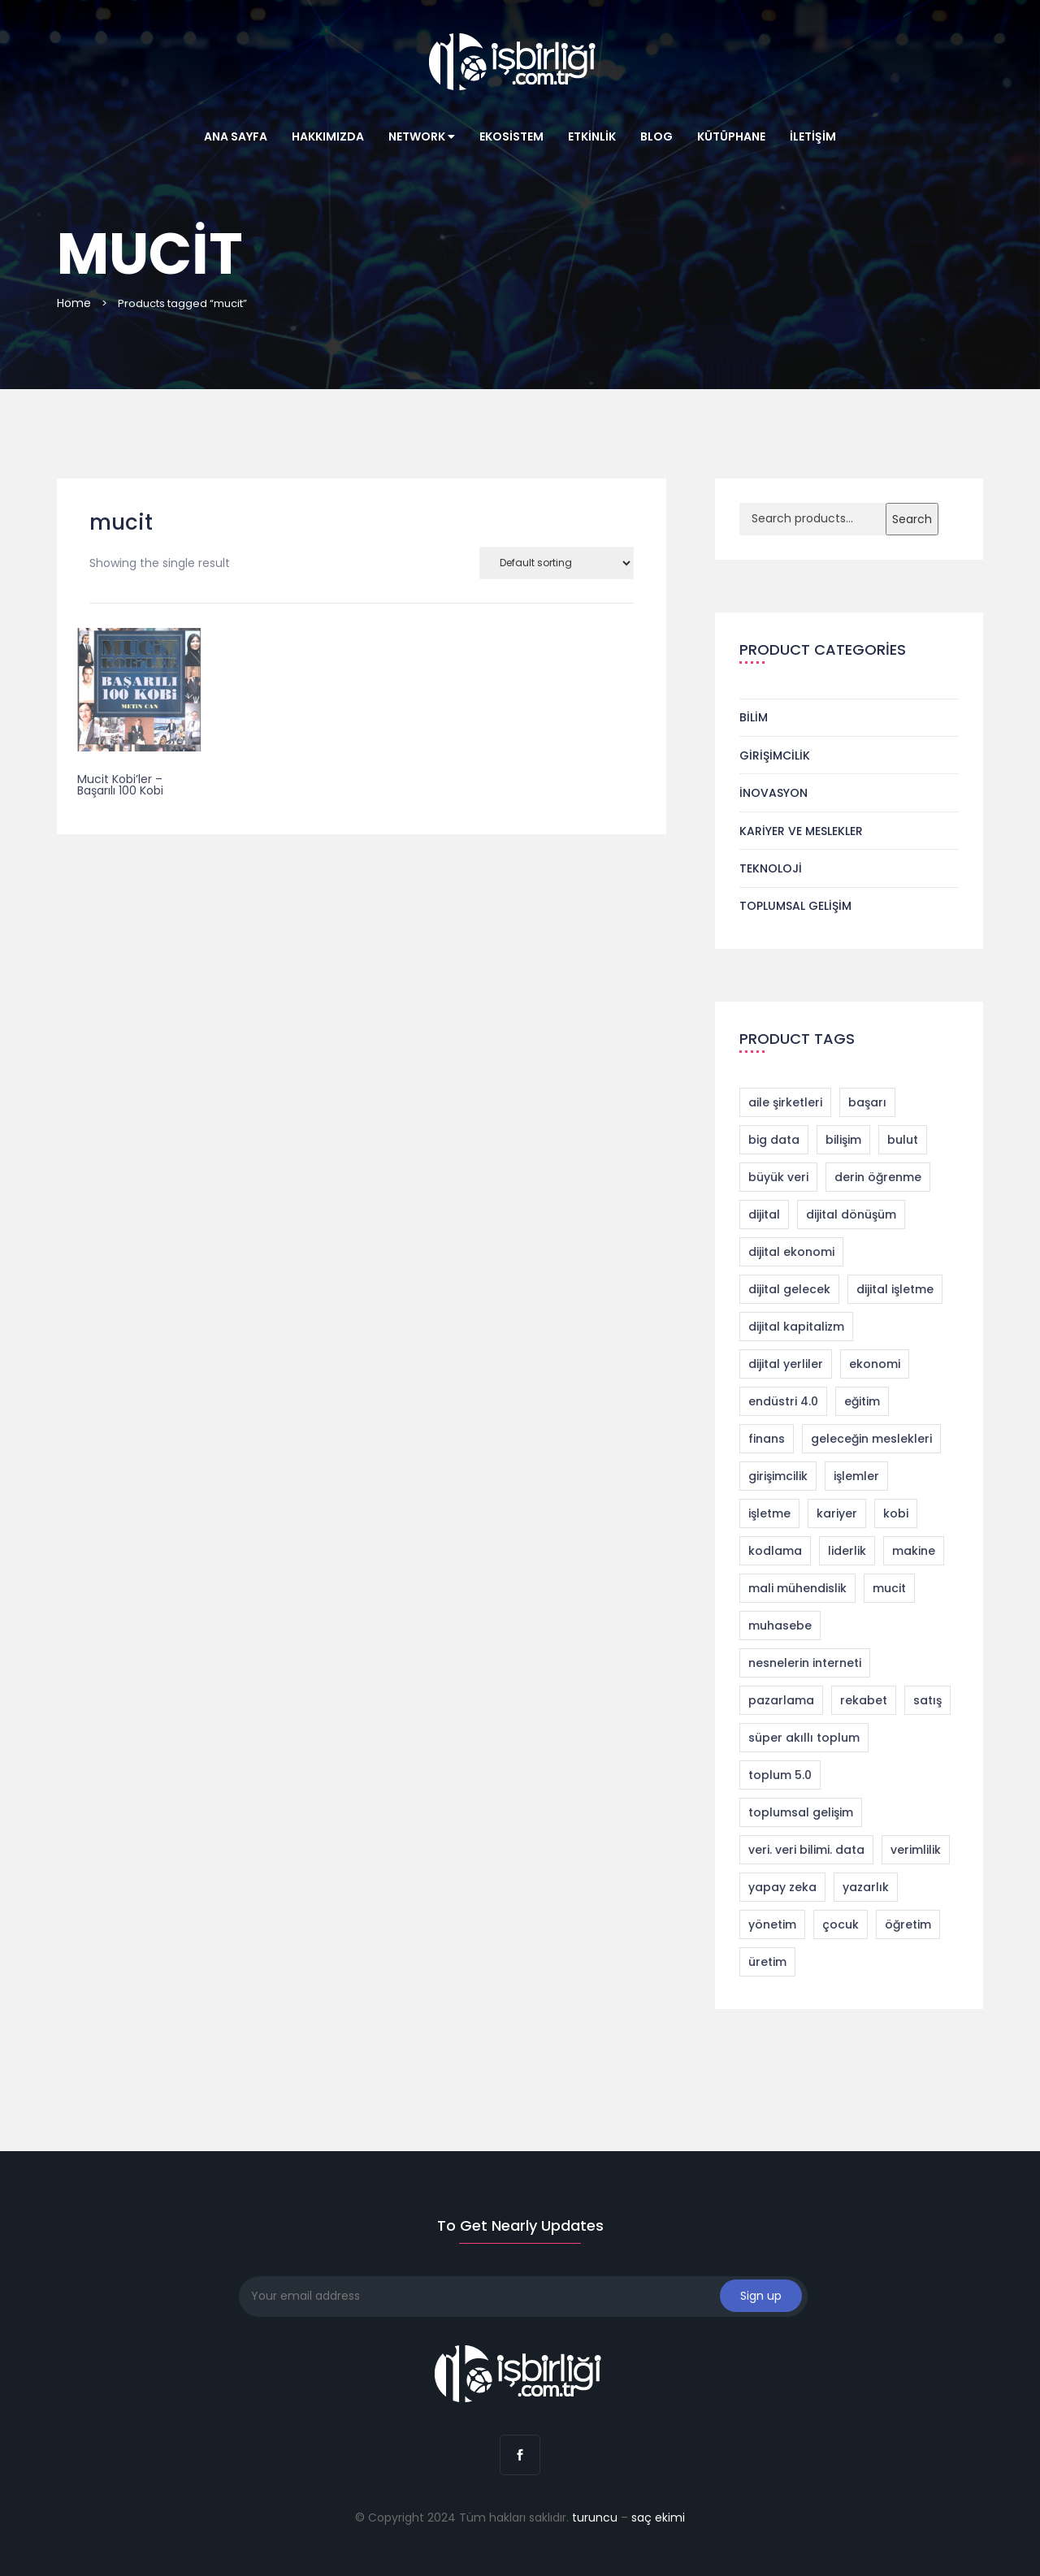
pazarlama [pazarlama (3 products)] (781, 1700)
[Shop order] (556, 563)
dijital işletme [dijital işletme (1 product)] (895, 1289)
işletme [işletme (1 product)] (769, 1513)
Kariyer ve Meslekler (801, 831)
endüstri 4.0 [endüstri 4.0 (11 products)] (783, 1401)
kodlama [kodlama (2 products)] (775, 1551)
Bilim (753, 717)
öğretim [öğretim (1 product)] (908, 1924)
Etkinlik (592, 136)
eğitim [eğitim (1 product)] (862, 1401)
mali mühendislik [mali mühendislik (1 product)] (797, 1588)
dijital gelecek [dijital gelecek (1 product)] (789, 1289)
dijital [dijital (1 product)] (764, 1214)
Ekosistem (511, 136)
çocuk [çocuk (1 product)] (840, 1924)
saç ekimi (658, 2517)
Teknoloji (770, 868)
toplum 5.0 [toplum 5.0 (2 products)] (780, 1775)
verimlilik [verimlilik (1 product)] (915, 1850)
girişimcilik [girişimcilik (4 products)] (778, 1476)
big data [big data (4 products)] (774, 1140)
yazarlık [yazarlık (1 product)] (866, 1887)
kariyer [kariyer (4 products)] (837, 1513)
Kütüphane (731, 136)
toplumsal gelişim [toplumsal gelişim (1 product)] (800, 1812)
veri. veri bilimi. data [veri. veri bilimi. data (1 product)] (806, 1850)
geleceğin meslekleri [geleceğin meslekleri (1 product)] (871, 1439)
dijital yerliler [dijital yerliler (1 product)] (785, 1364)
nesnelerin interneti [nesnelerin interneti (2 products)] (804, 1663)
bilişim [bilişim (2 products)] (843, 1140)
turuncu (595, 2517)
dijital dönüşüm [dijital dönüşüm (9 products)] (851, 1214)
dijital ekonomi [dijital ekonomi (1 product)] (791, 1252)
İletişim (813, 136)
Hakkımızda (328, 136)
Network (421, 136)
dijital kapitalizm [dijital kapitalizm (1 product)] (796, 1326)
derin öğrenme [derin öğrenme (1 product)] (877, 1177)
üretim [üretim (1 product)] (767, 1962)
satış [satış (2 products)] (927, 1700)
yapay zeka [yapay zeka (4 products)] (782, 1887)
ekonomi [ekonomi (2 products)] (874, 1364)
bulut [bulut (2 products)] (902, 1140)
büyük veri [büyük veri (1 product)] (778, 1177)
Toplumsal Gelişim (795, 906)
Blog (656, 136)
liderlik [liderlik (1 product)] (847, 1551)
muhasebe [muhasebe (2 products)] (780, 1625)
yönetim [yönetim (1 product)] (772, 1924)
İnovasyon (773, 793)
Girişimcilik (774, 755)
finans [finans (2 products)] (766, 1439)
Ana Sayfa (235, 136)
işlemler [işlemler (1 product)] (856, 1476)
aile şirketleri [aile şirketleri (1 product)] (785, 1102)
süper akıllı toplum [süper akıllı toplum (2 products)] (804, 1738)
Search (912, 519)
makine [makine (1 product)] (913, 1551)
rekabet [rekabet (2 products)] (863, 1700)
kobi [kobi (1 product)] (895, 1513)
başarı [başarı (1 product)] (867, 1102)
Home (74, 303)
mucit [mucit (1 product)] (889, 1588)
